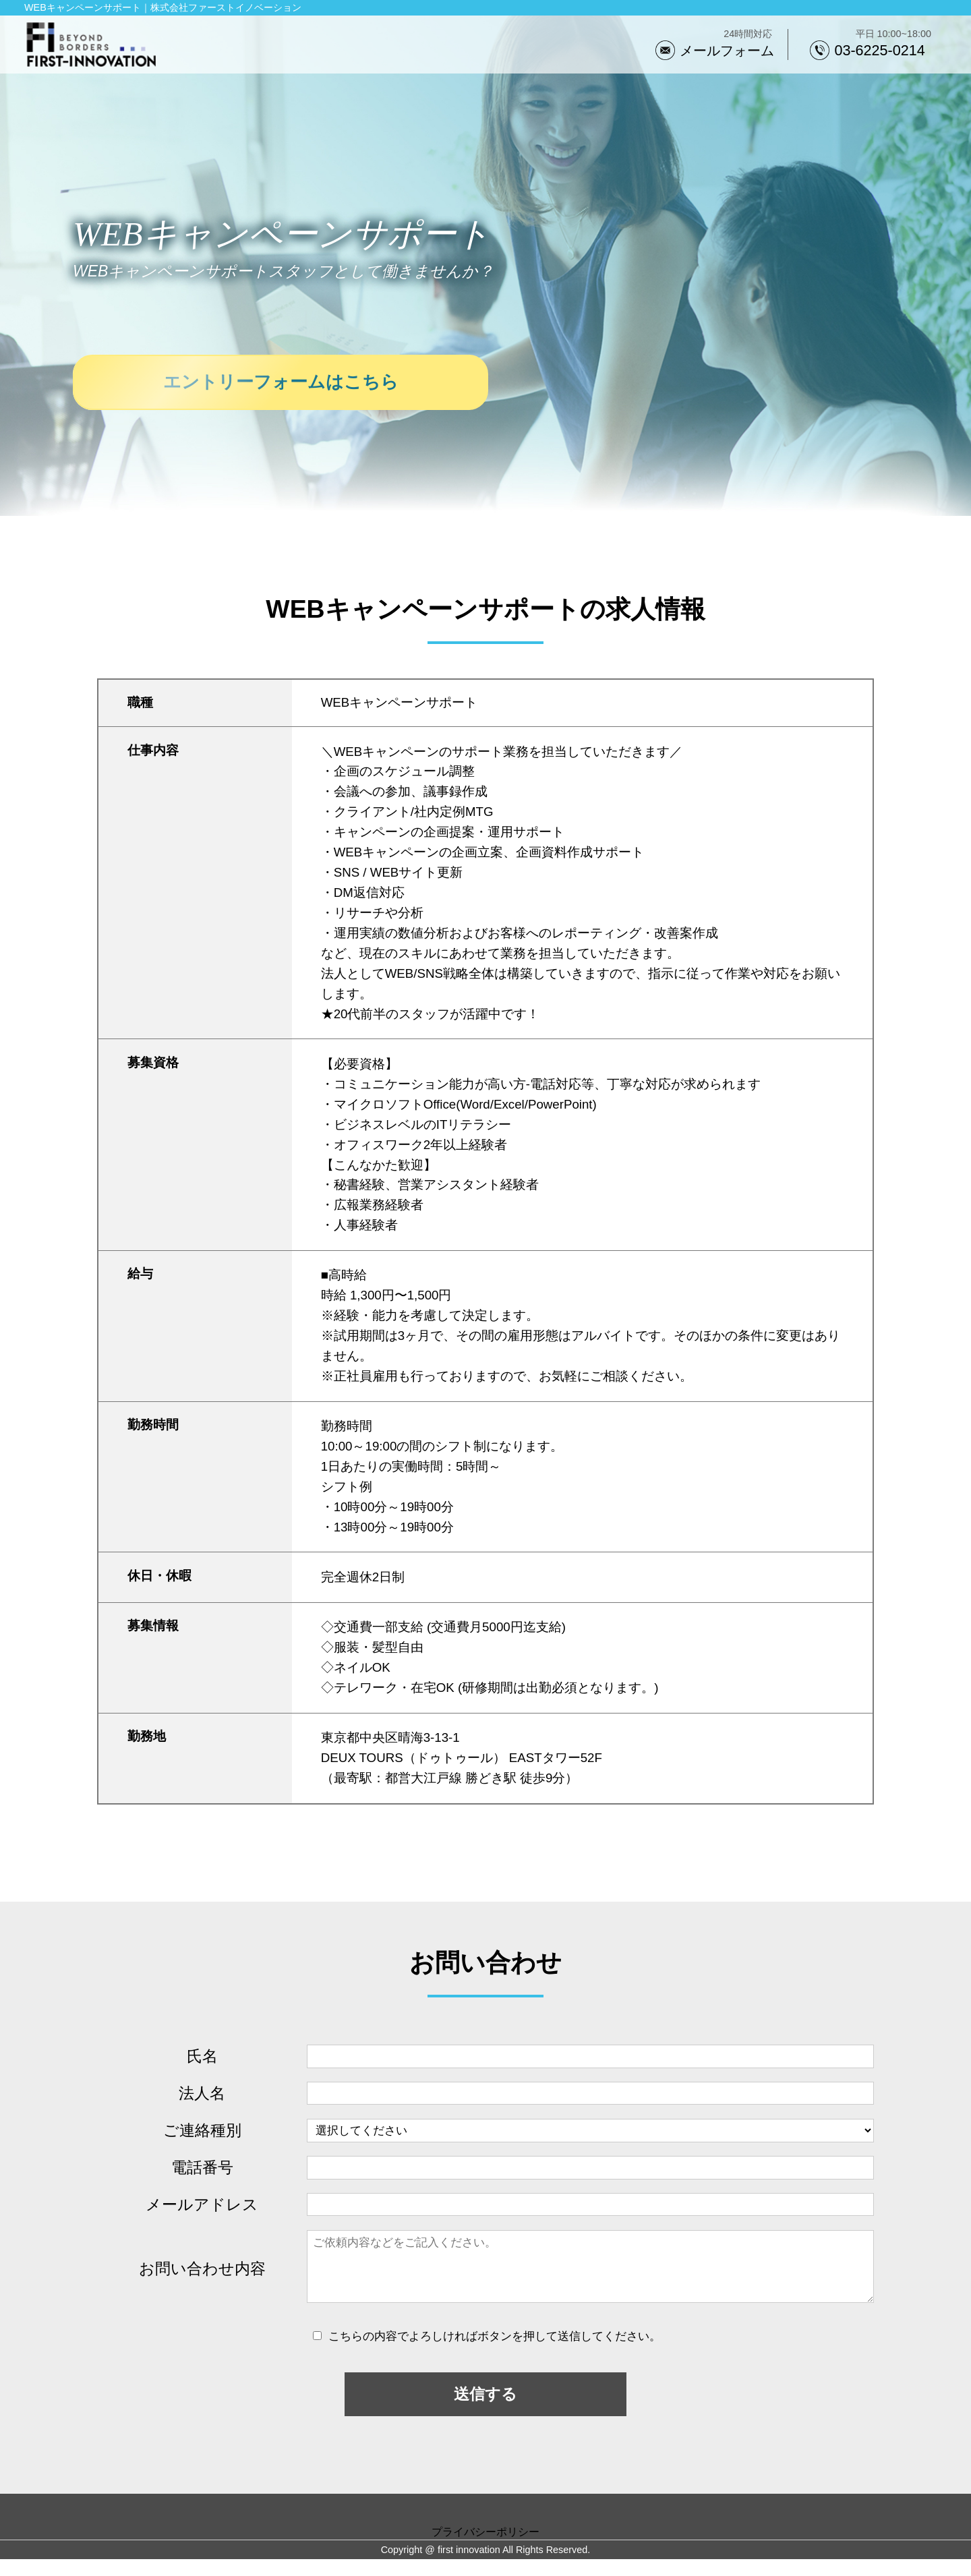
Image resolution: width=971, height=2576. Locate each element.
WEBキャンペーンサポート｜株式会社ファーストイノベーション (162, 7)
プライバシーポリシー (485, 2548)
